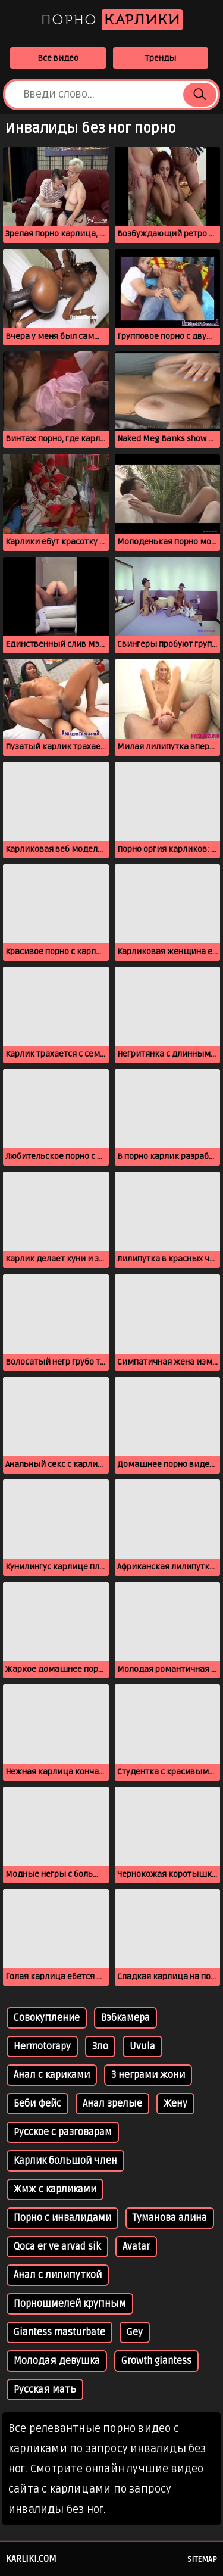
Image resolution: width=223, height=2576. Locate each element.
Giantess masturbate (59, 2332)
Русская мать (45, 2390)
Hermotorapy (42, 2046)
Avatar (136, 2247)
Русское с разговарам (63, 2132)
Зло (100, 2046)
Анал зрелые (112, 2104)
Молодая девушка (57, 2361)
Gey (135, 2332)
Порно (112, 19)
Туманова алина (170, 2218)
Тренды (160, 58)
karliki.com (31, 2558)
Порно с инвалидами (62, 2218)
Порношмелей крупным (70, 2304)
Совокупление (47, 2018)
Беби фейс (37, 2104)
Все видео (57, 58)
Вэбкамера (125, 2018)
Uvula (142, 2046)
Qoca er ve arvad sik (57, 2247)
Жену (175, 2104)
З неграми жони (148, 2075)
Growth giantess (156, 2361)
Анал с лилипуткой (58, 2275)
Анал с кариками (52, 2075)
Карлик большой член (65, 2161)
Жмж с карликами (55, 2189)
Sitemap (202, 2559)
